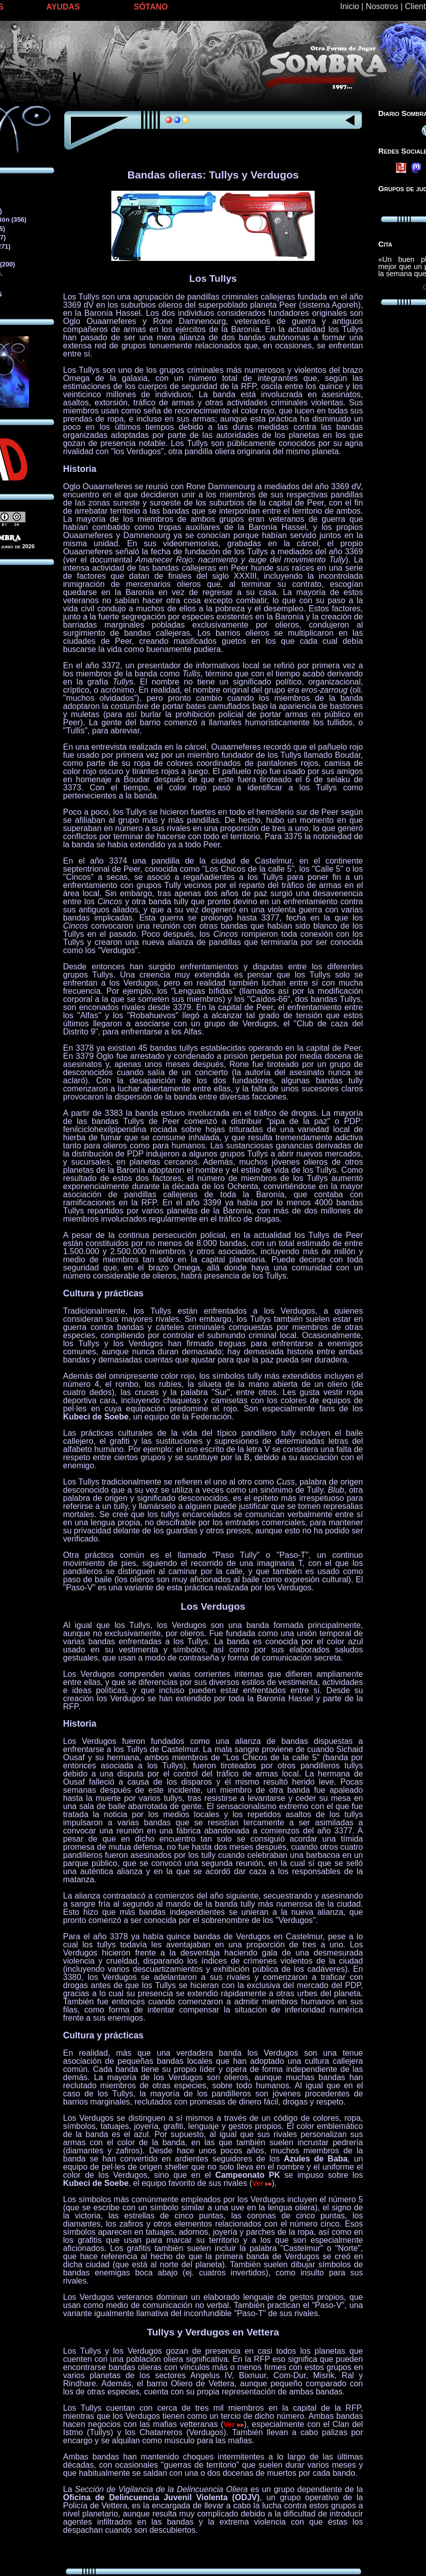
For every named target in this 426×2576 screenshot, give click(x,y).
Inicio (349, 6)
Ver (262, 2183)
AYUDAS (63, 7)
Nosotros (382, 6)
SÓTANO (151, 7)
